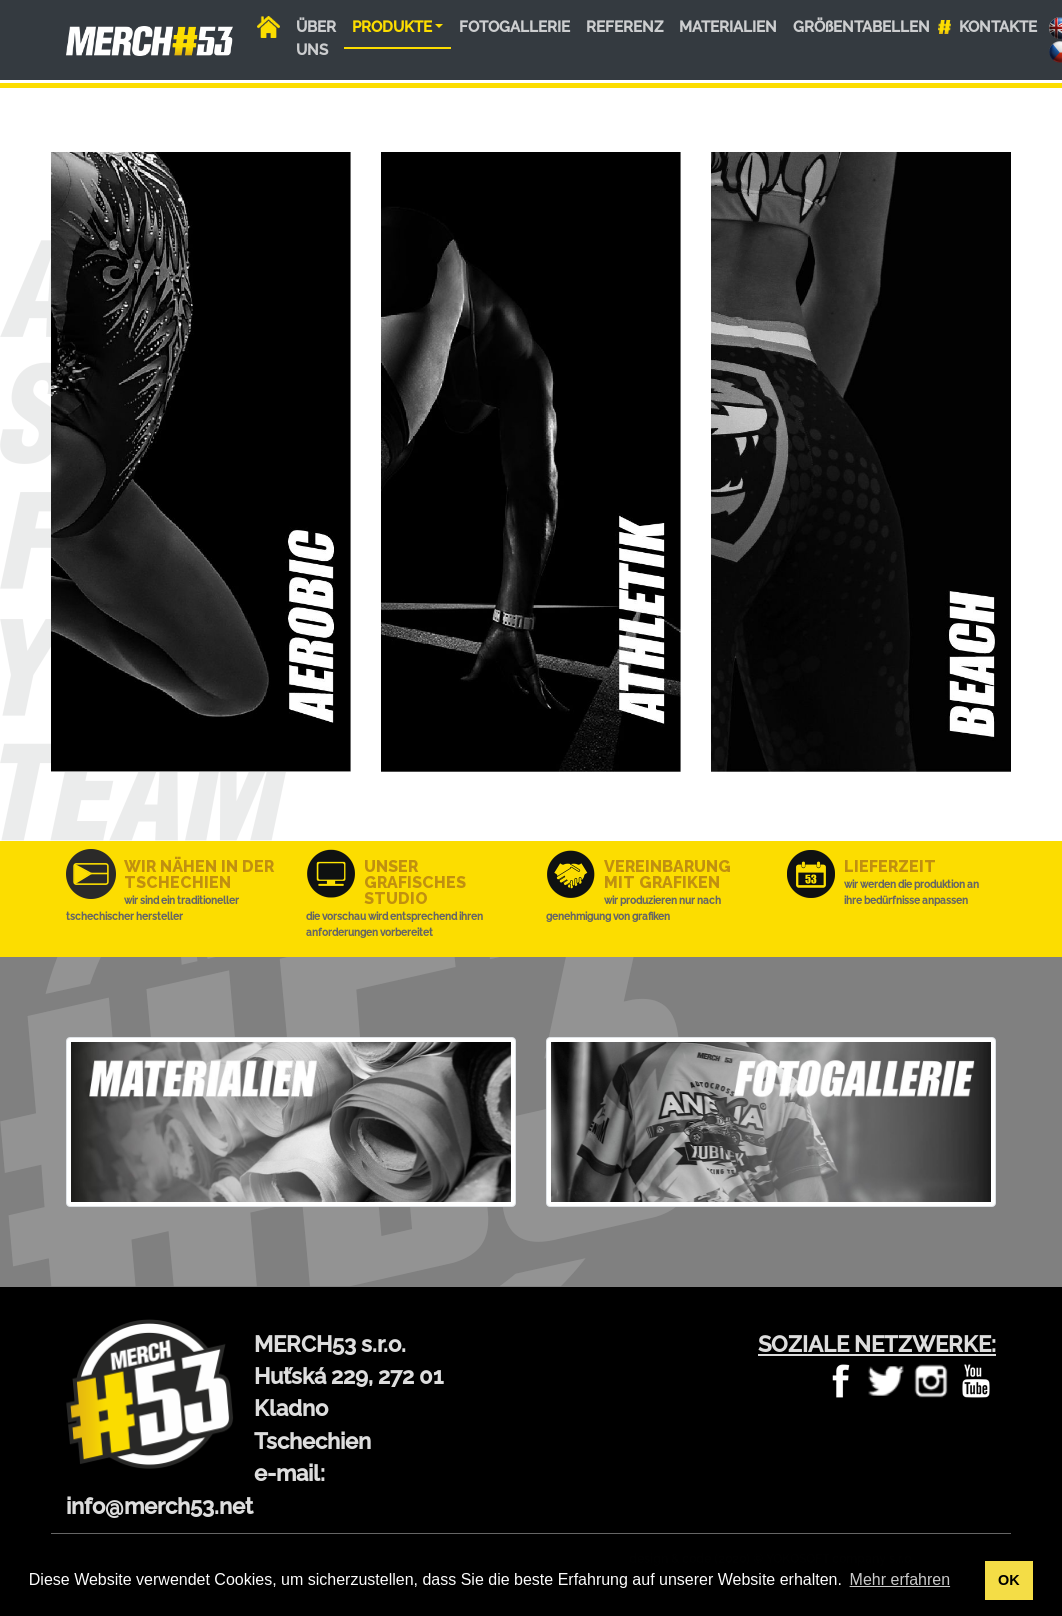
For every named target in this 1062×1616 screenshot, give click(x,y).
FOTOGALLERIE (514, 27)
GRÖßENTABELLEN (861, 27)
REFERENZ (624, 27)
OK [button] (1009, 1580)
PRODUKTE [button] (392, 27)
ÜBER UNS (316, 38)
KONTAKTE (998, 27)
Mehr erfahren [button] (900, 1579)
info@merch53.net (159, 1506)
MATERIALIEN (728, 27)
